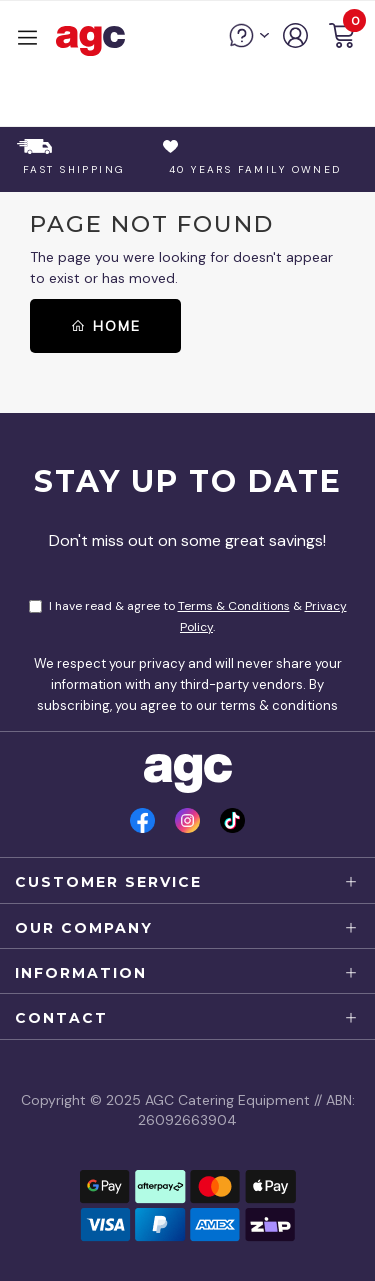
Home (105, 326)
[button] (342, 38)
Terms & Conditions (234, 606)
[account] (296, 43)
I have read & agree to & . (188, 616)
